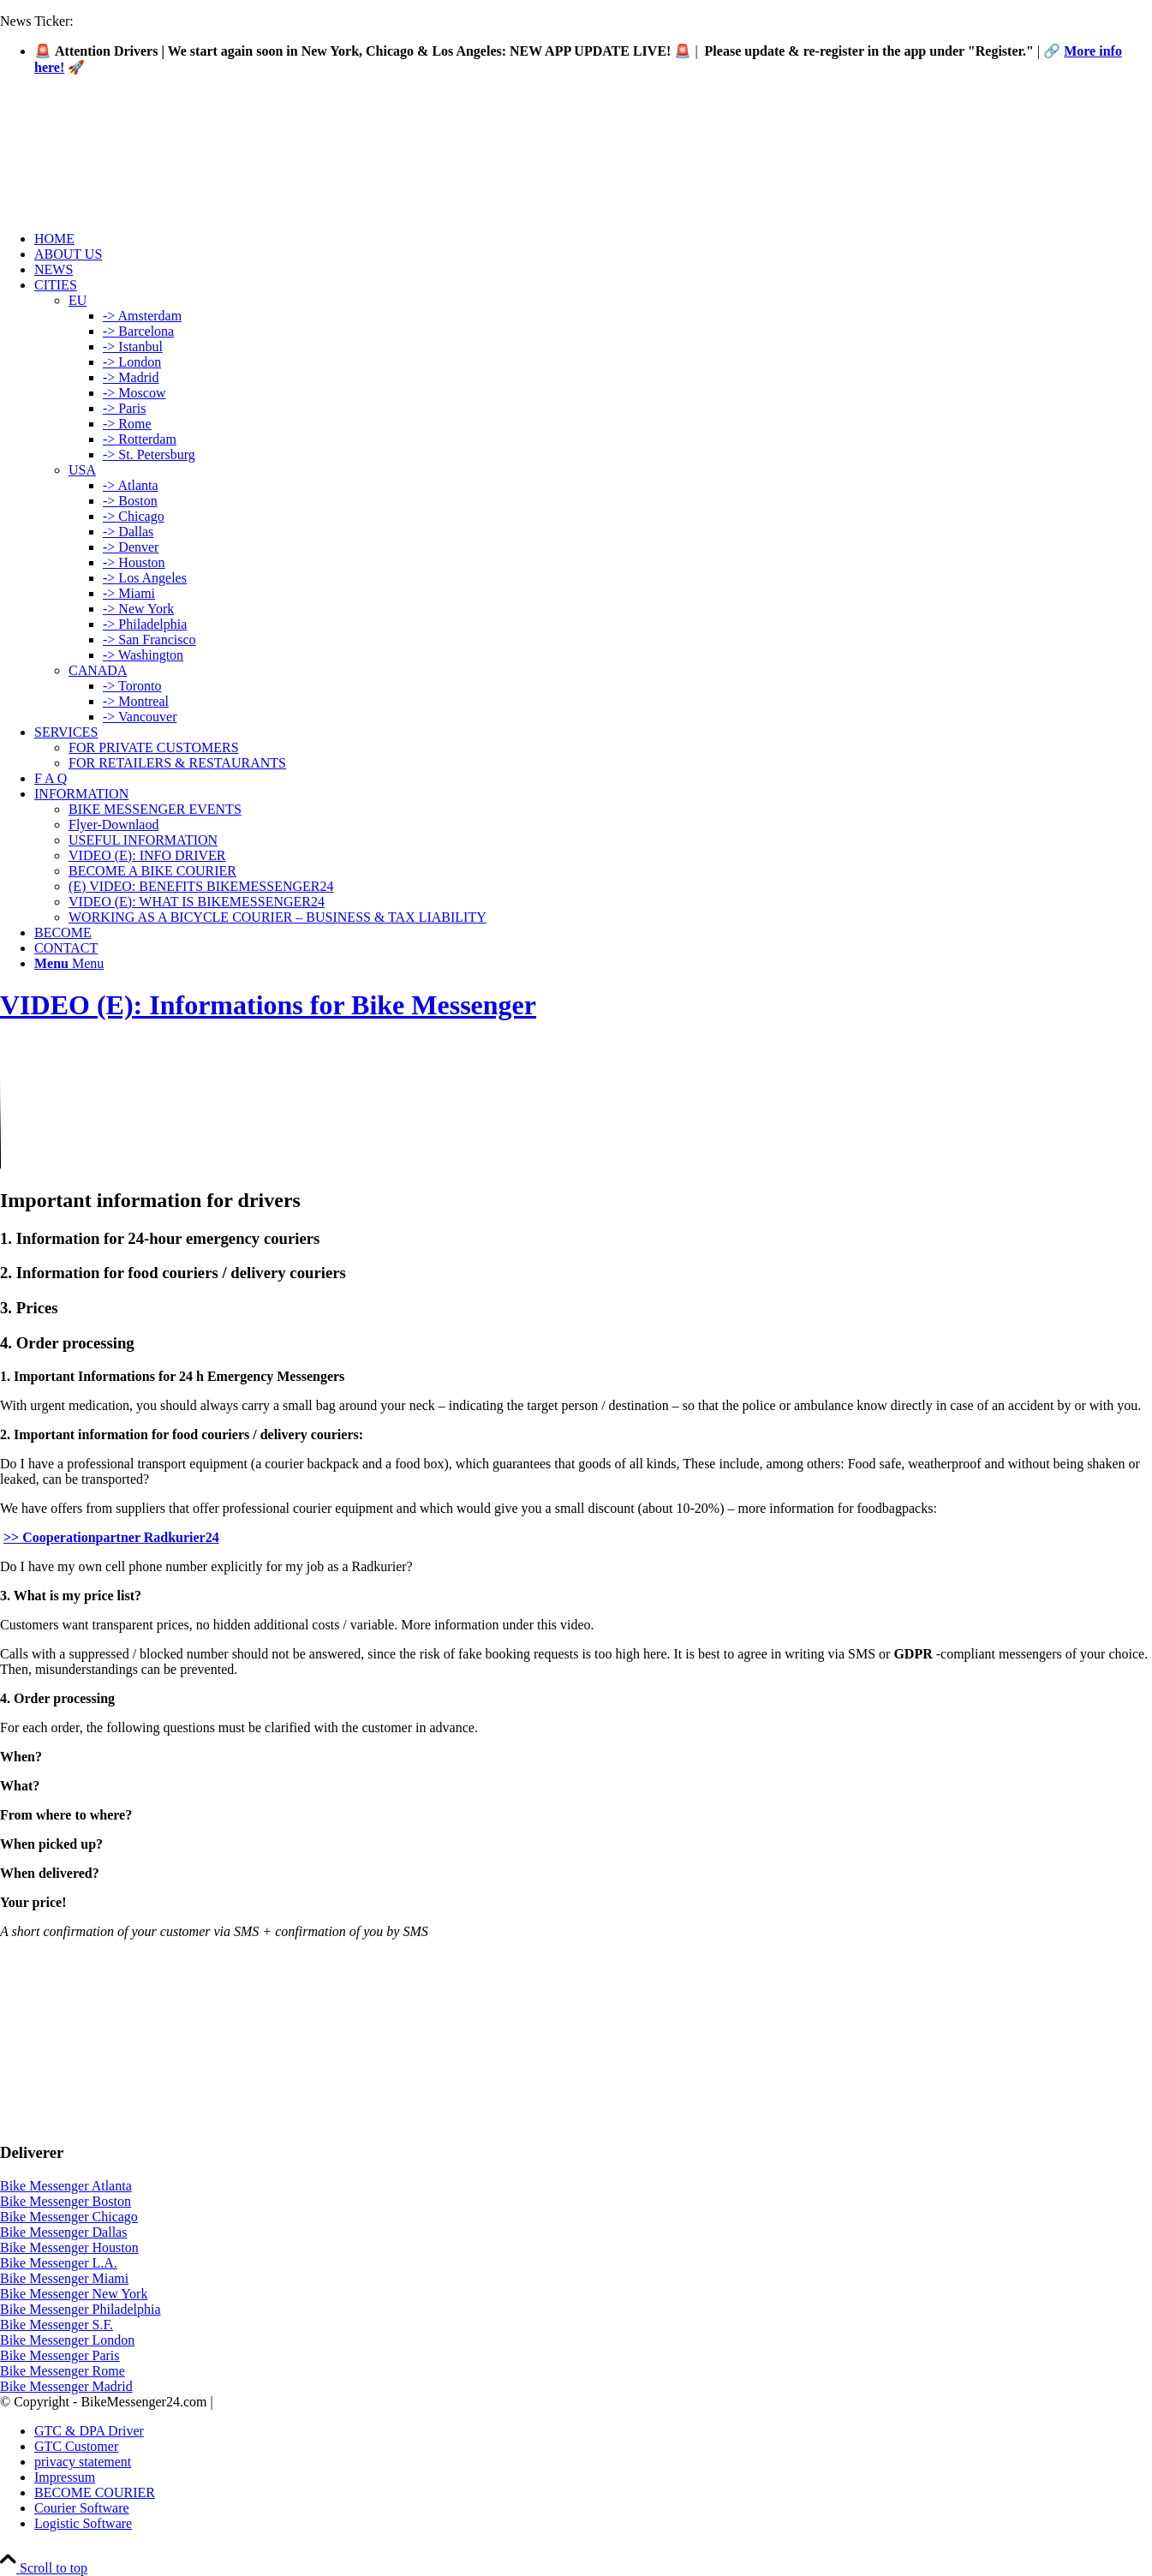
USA (82, 470)
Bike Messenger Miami (64, 2278)
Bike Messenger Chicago (69, 2216)
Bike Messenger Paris (60, 2355)
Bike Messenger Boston (65, 2201)
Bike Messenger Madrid (66, 2386)
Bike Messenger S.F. (56, 2324)
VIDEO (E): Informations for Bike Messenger (268, 1004)
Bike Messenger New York (73, 2293)
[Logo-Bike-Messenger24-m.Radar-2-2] (128, 170)
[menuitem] (593, 239)
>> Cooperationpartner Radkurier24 (111, 1537)
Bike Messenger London (67, 2340)
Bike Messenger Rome (62, 2371)
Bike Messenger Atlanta (66, 2186)
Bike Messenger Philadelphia (80, 2309)
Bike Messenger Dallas (63, 2232)
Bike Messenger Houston (69, 2247)
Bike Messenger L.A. (58, 2263)
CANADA (98, 670)
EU (78, 300)
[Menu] (69, 963)
